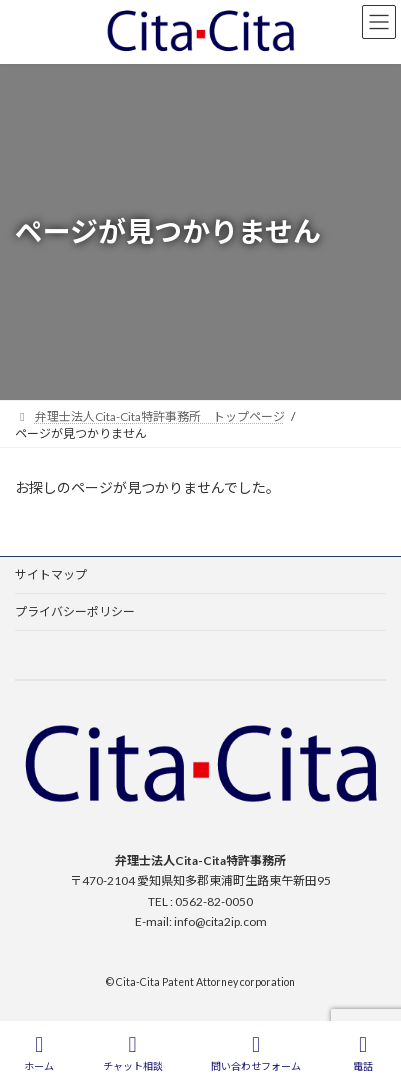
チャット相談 (133, 1053)
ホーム (39, 1053)
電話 (363, 1053)
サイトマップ (51, 574)
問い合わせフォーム (256, 1053)
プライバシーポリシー (75, 611)
